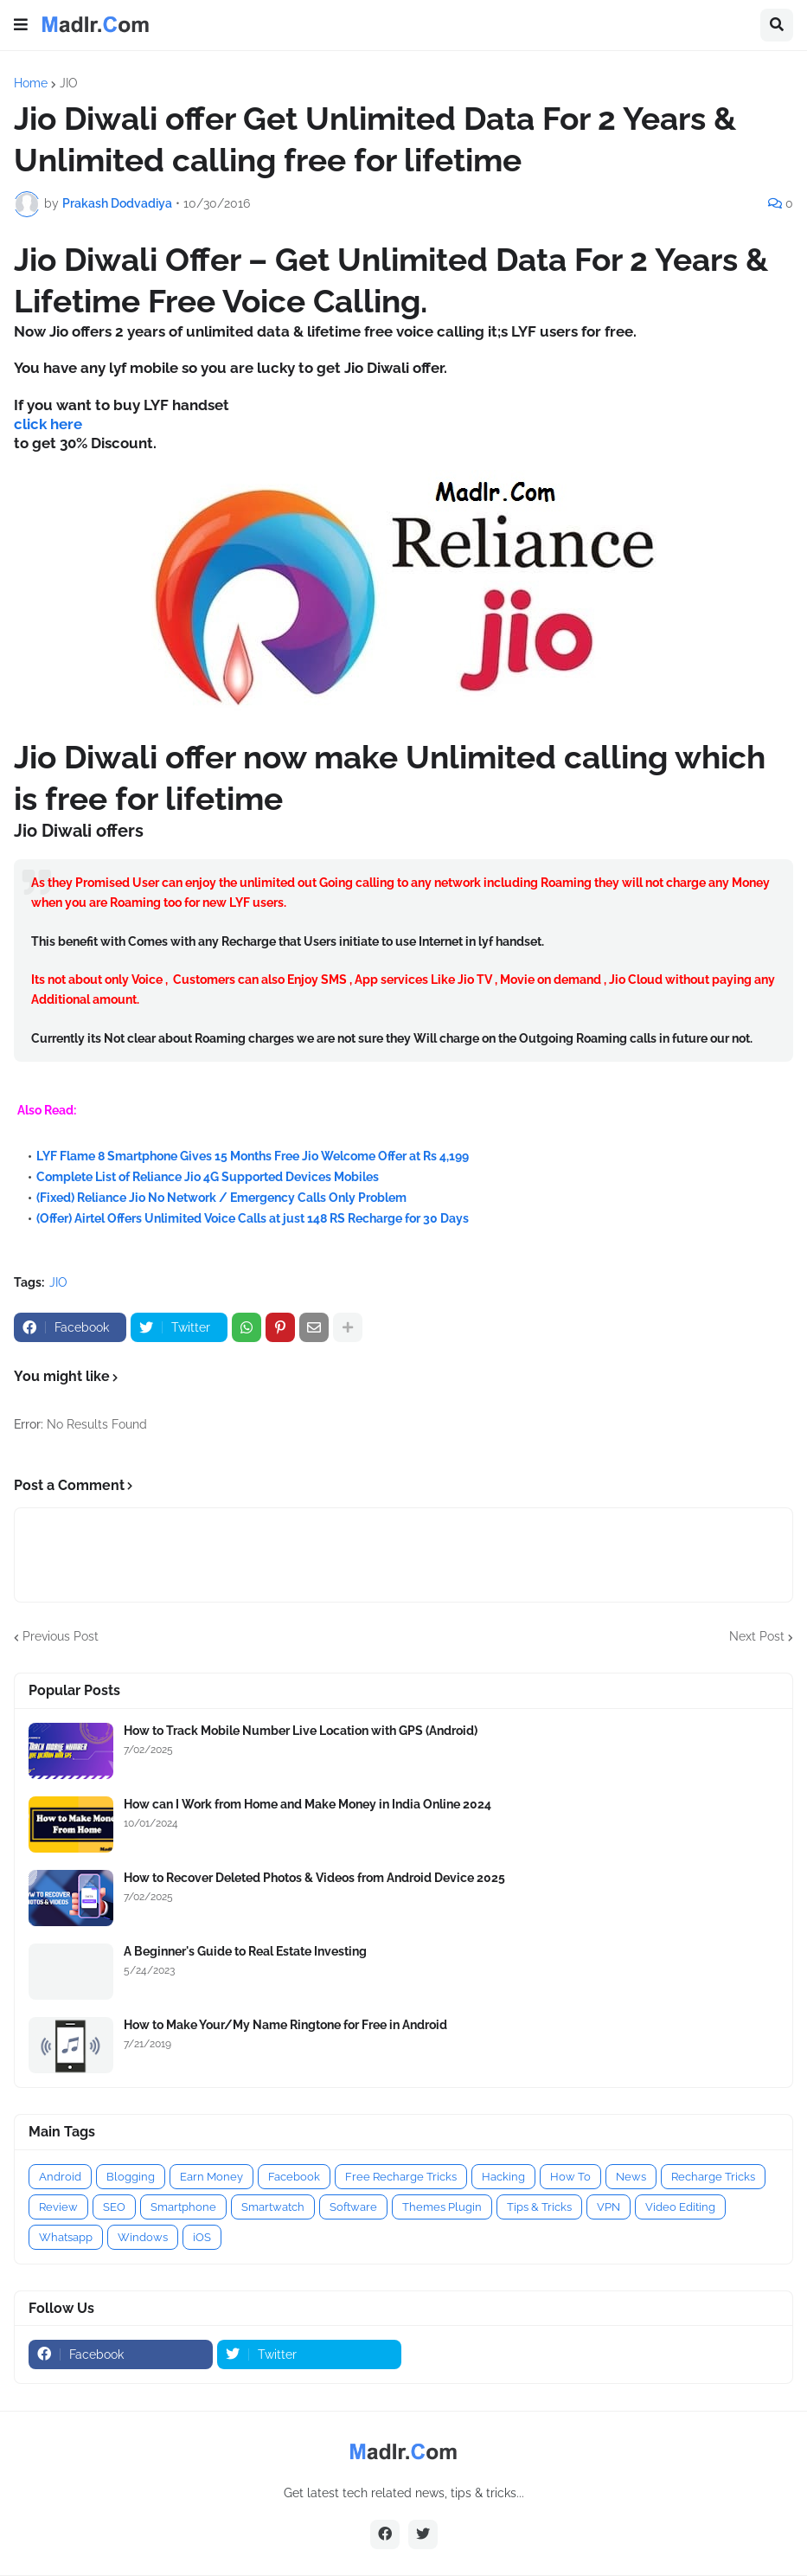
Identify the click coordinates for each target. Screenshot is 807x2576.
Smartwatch (272, 2206)
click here (48, 424)
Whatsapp (66, 2237)
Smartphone (183, 2206)
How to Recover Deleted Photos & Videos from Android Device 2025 (314, 1878)
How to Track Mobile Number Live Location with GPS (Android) (300, 1731)
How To (570, 2176)
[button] (21, 25)
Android (60, 2176)
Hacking (503, 2176)
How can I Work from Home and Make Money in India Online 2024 (307, 1804)
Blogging (130, 2176)
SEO (114, 2206)
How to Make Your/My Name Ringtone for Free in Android (285, 2025)
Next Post (757, 1636)
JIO (69, 83)
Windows (143, 2237)
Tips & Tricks (539, 2206)
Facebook (294, 2176)
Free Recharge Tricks (401, 2176)
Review (58, 2206)
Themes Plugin (442, 2206)
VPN (608, 2206)
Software (353, 2206)
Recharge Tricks (713, 2176)
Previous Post (60, 1636)
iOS (202, 2237)
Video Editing (680, 2206)
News (631, 2176)
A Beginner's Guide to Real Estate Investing (245, 1951)
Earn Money (211, 2176)
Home (31, 83)
